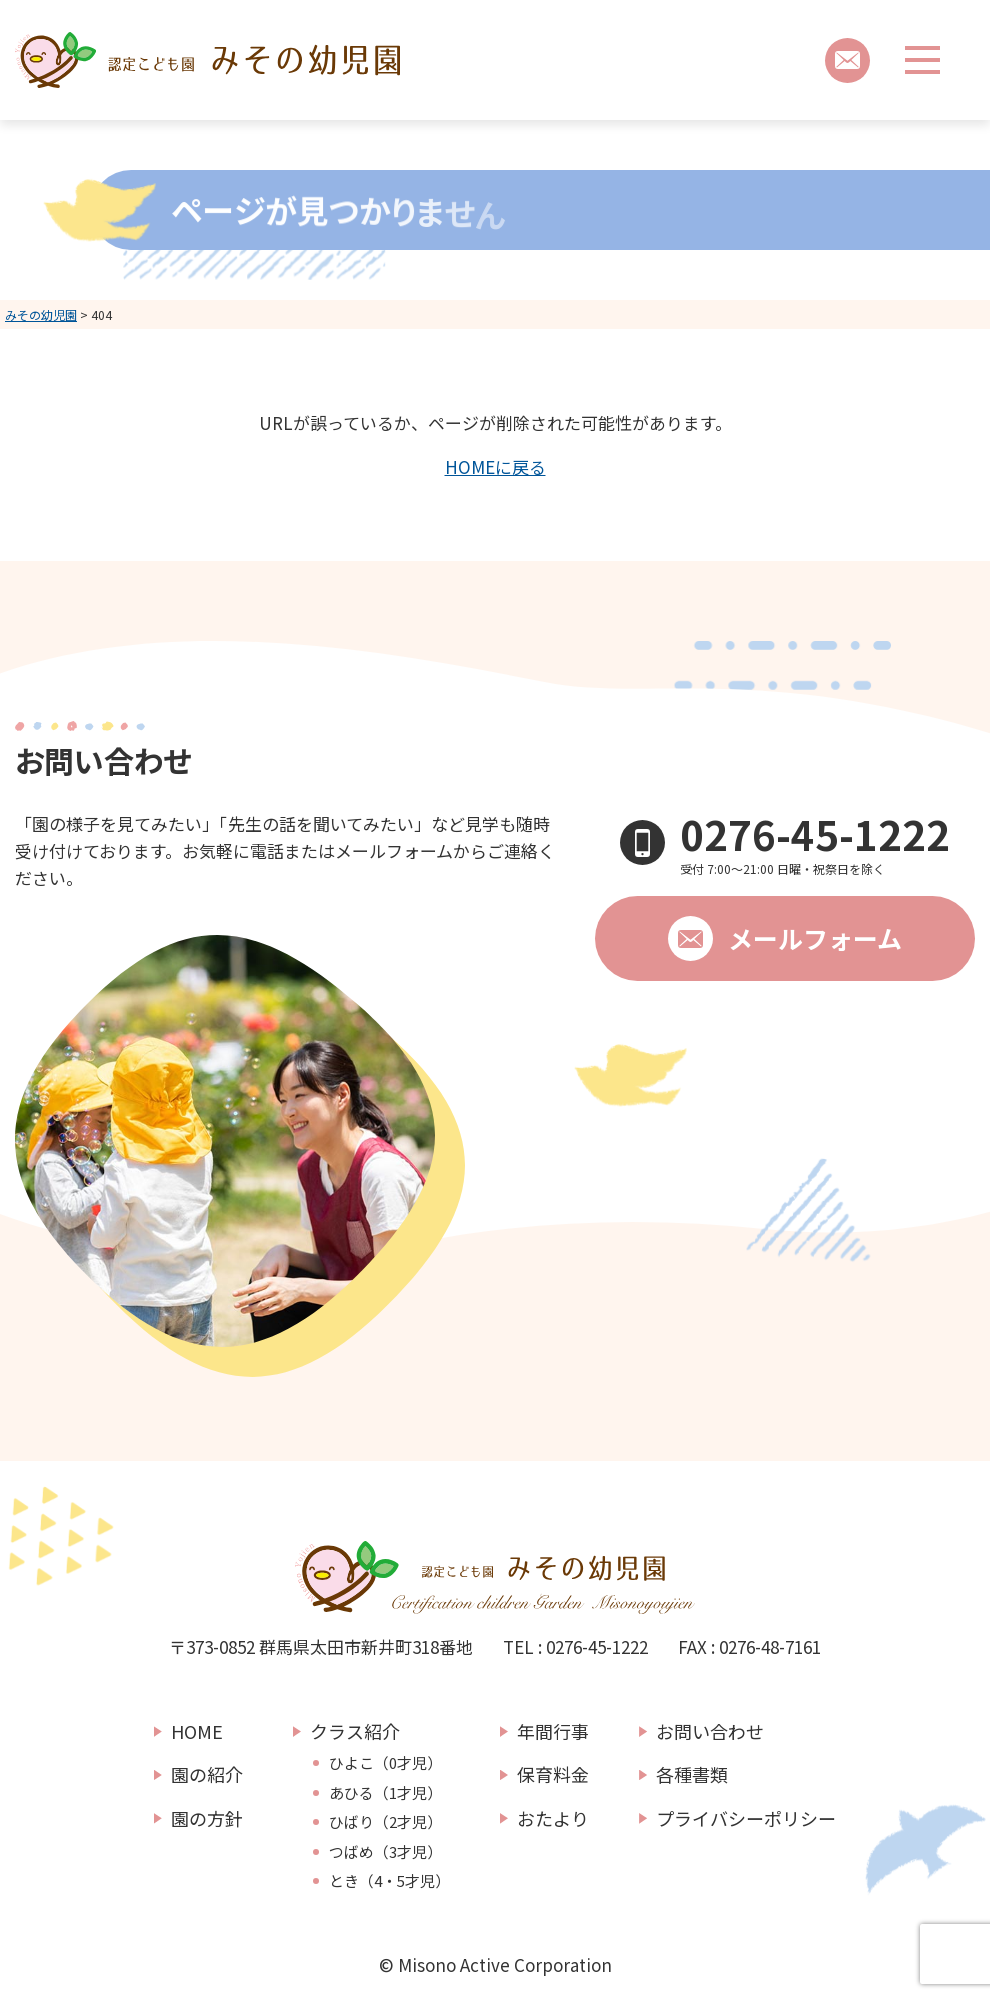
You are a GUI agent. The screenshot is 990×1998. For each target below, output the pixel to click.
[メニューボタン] (922, 60)
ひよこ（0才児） (385, 1763)
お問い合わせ (710, 1731)
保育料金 (553, 1774)
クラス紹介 (355, 1731)
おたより (553, 1818)
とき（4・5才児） (389, 1881)
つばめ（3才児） (385, 1852)
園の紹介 (207, 1774)
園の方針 (207, 1818)
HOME (197, 1731)
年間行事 (553, 1731)
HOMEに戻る (495, 466)
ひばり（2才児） (385, 1822)
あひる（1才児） (385, 1793)
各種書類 (692, 1774)
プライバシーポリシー (746, 1818)
